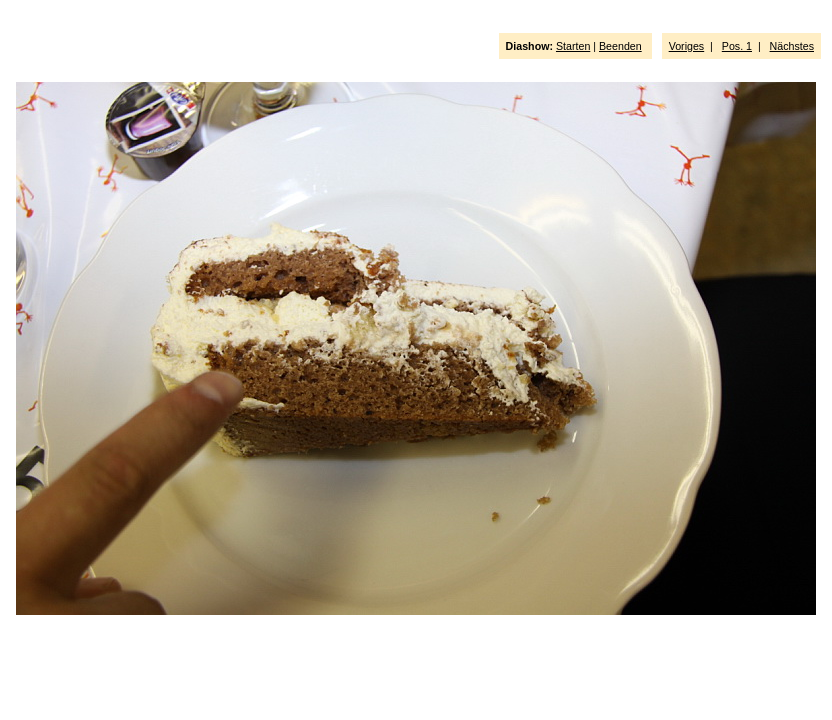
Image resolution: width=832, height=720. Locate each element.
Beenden (620, 46)
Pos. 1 (737, 46)
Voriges (687, 46)
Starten (573, 46)
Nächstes (792, 46)
